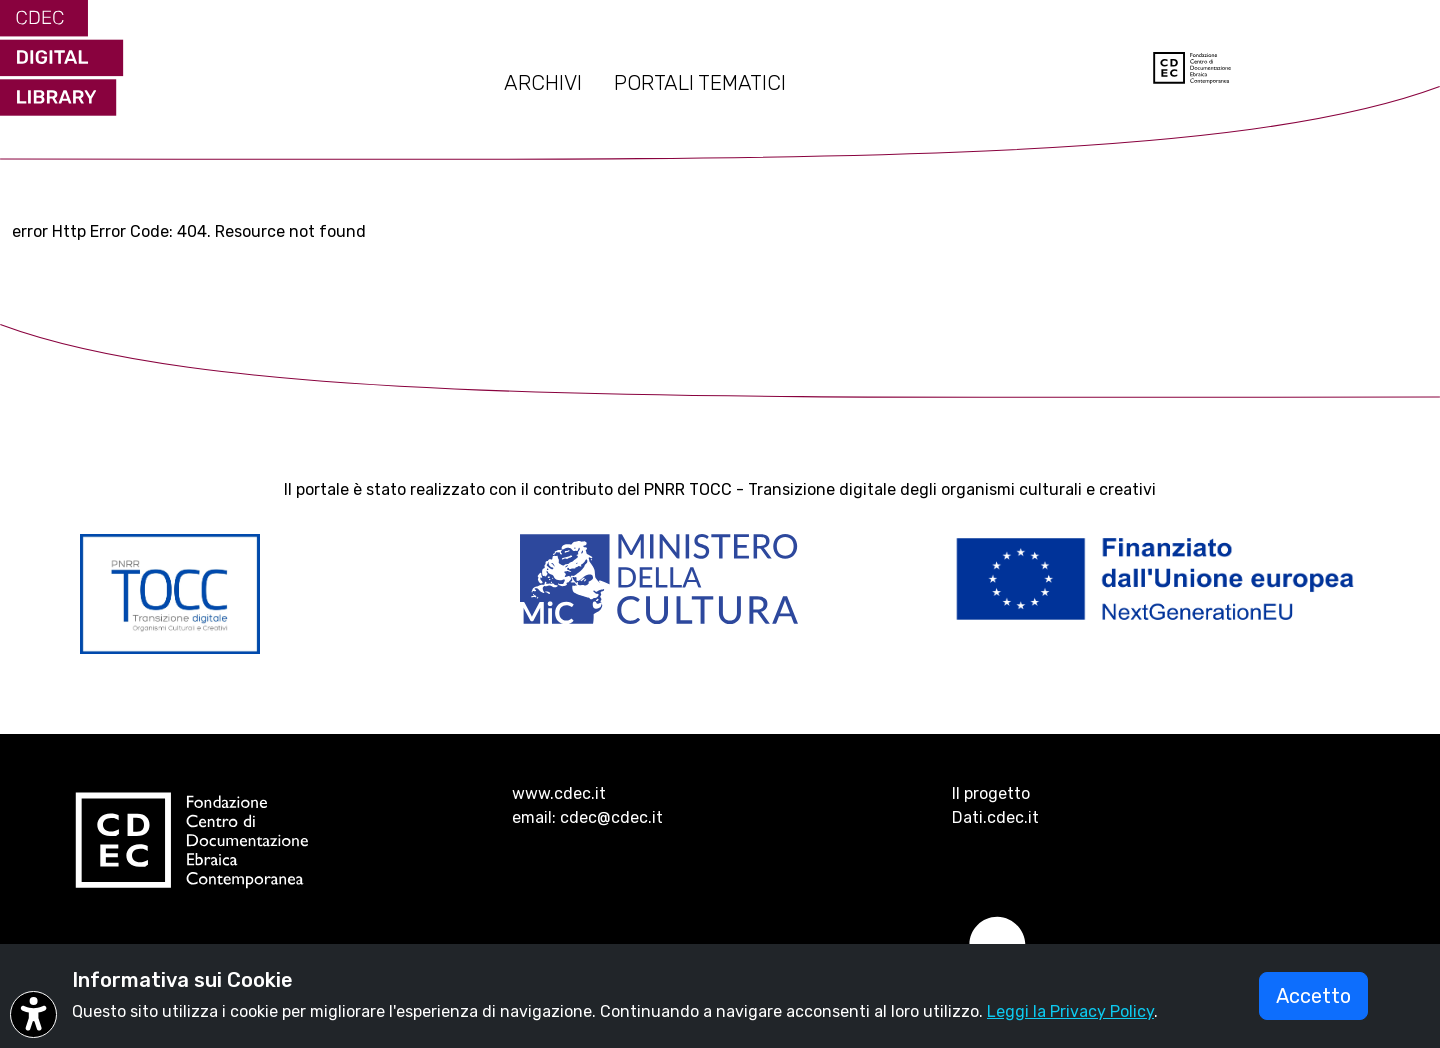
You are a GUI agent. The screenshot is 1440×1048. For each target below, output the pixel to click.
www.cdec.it (559, 793)
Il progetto (991, 793)
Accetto (1313, 996)
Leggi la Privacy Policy (1070, 1011)
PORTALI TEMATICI (700, 83)
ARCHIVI (543, 83)
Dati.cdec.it (995, 817)
